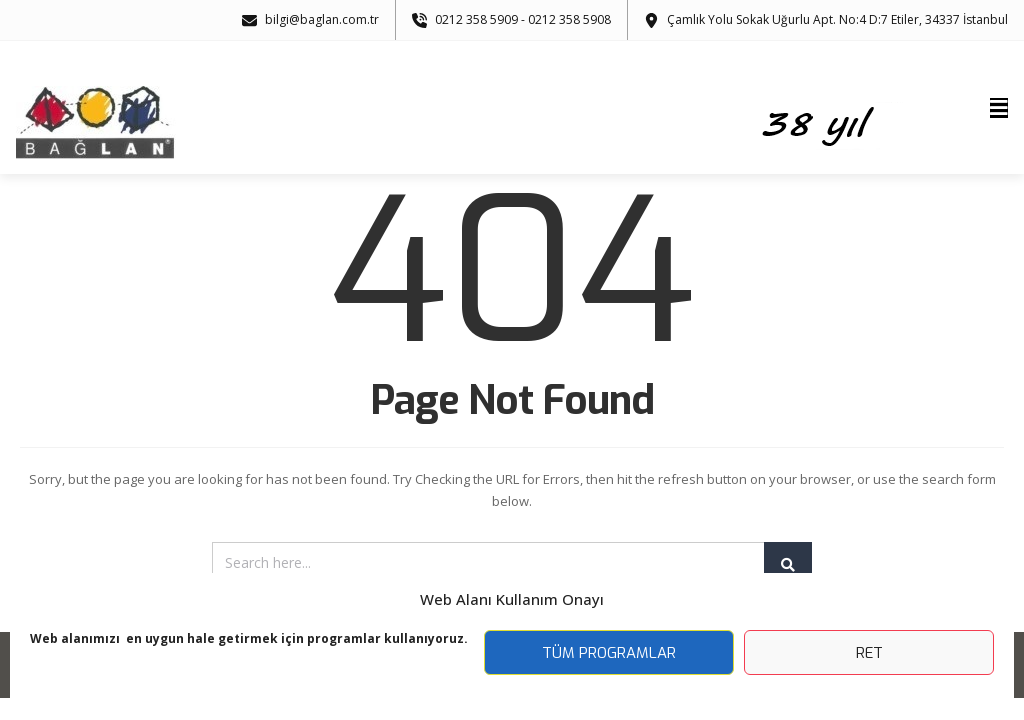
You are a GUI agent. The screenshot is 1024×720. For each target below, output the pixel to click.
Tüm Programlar (609, 653)
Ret (869, 653)
